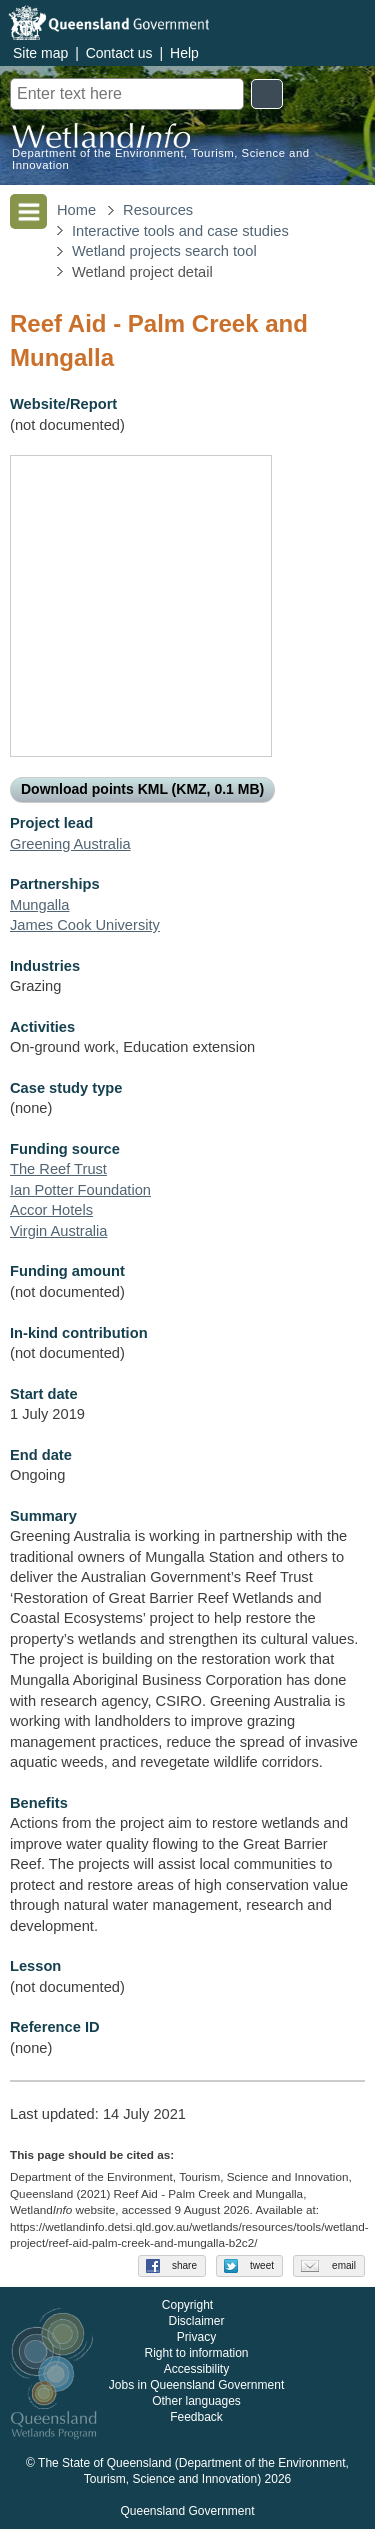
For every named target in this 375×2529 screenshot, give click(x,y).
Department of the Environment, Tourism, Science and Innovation (161, 159)
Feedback (196, 2417)
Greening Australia (70, 844)
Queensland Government (187, 2511)
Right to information (196, 2353)
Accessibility (196, 2369)
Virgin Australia (59, 1231)
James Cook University (85, 925)
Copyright (187, 2305)
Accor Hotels (51, 1210)
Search (267, 94)
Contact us (119, 53)
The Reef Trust (58, 1169)
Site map (40, 53)
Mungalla (39, 905)
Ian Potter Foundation (80, 1190)
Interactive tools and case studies (180, 231)
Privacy (196, 2337)
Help (184, 53)
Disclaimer (196, 2321)
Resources (158, 210)
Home (76, 210)
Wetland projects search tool (164, 251)
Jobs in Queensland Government (196, 2385)
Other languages (196, 2401)
